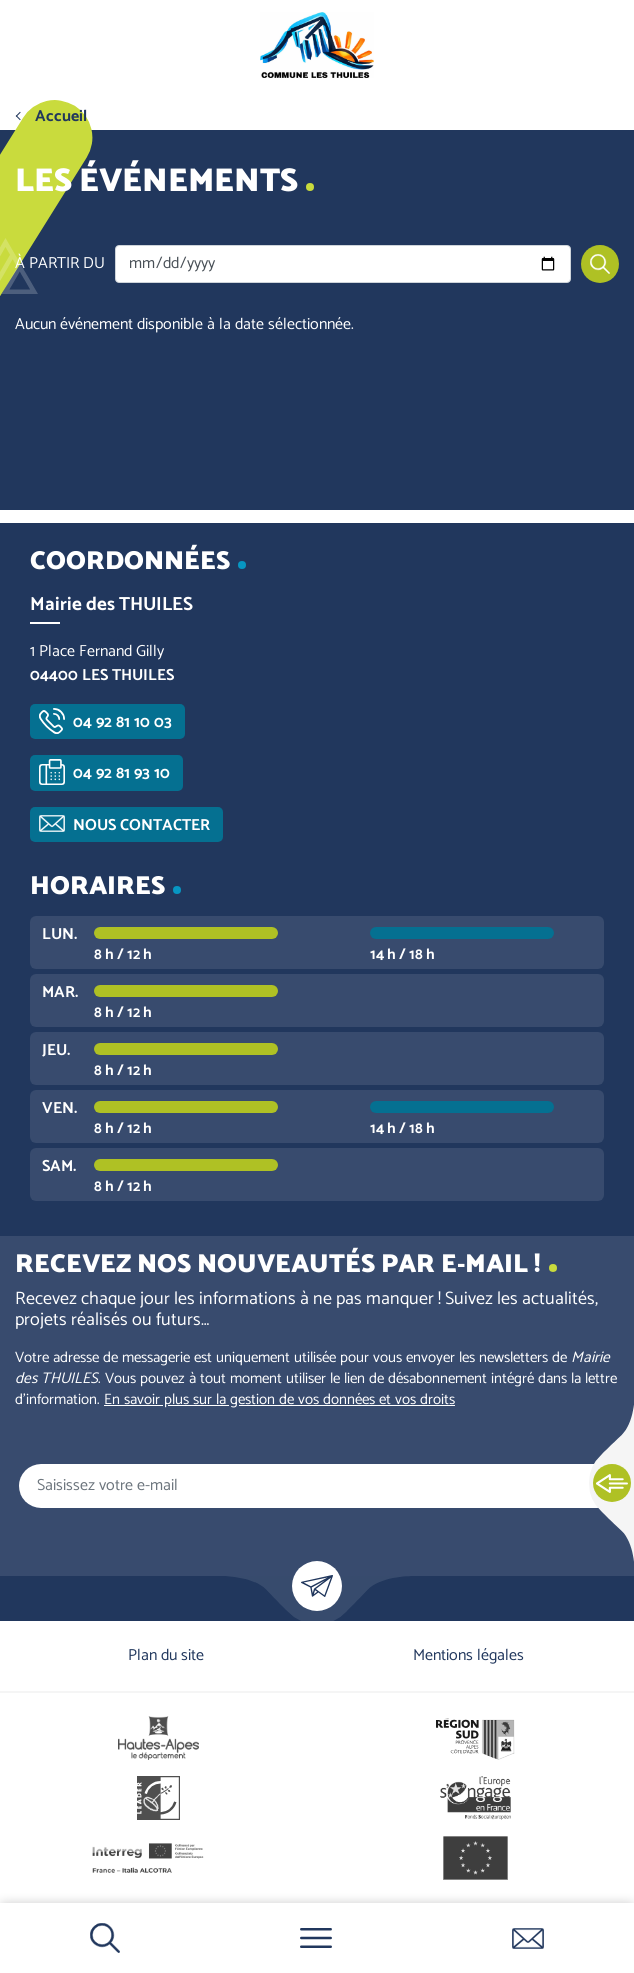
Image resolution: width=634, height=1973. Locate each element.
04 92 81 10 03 (122, 722)
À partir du (60, 264)
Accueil (61, 116)
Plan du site (166, 1655)
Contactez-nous (528, 1938)
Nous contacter (141, 825)
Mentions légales (468, 1655)
